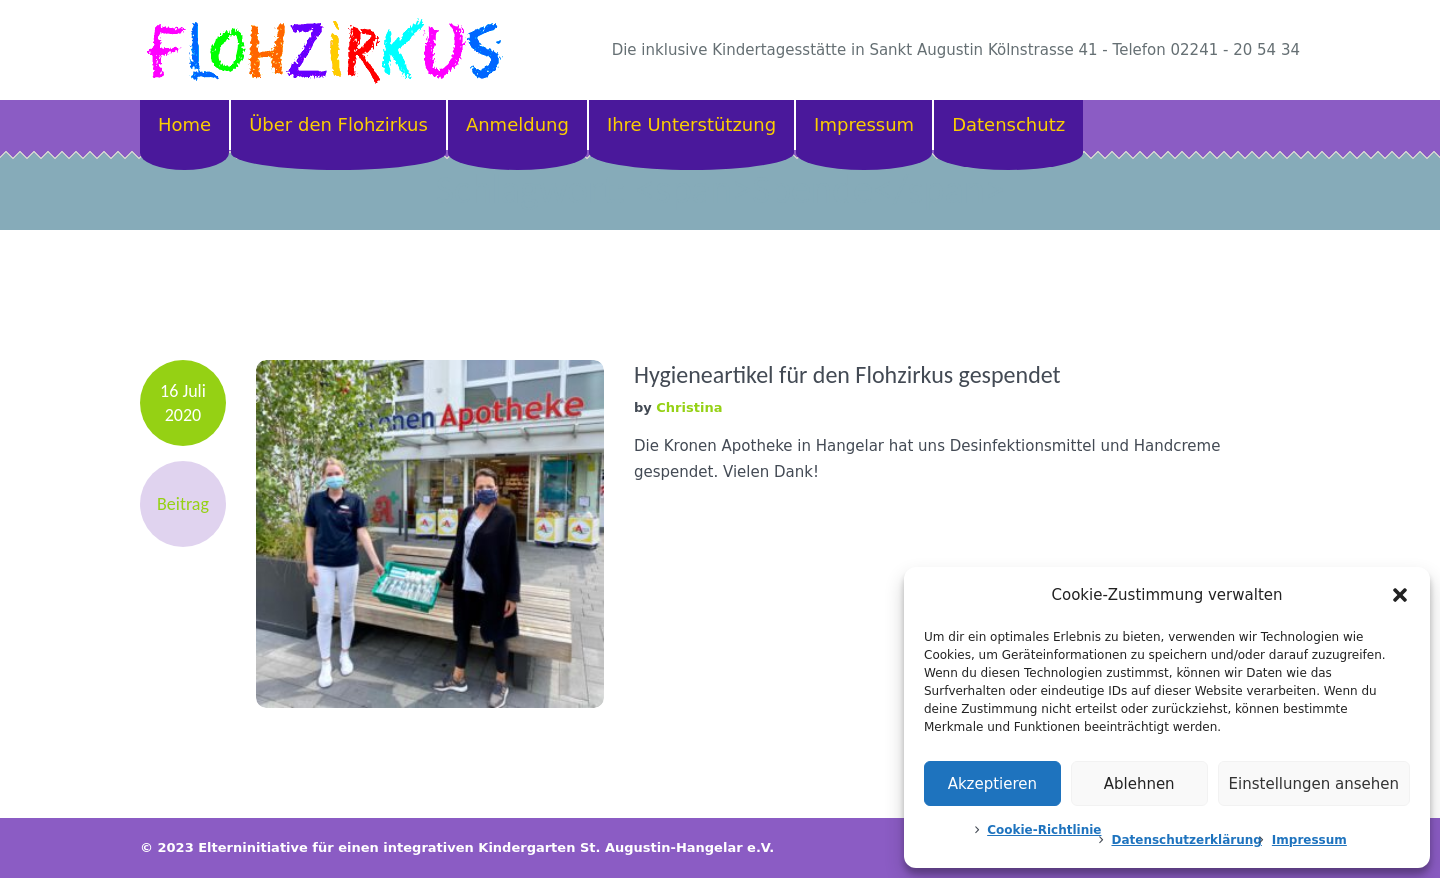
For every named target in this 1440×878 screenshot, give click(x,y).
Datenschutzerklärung (1186, 840)
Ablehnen (1139, 784)
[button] (1400, 595)
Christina (689, 407)
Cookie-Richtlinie (1044, 830)
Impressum (1309, 840)
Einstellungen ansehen (1314, 784)
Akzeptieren (992, 784)
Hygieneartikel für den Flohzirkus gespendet (847, 374)
